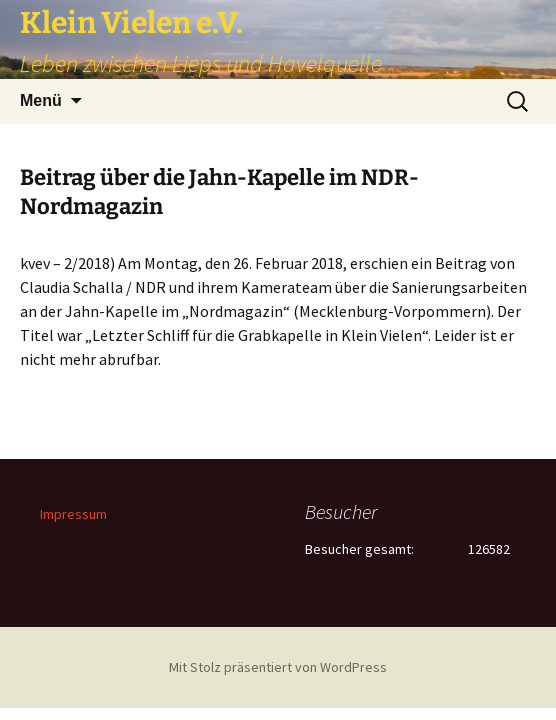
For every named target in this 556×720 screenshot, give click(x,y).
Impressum (73, 514)
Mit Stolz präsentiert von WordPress (278, 667)
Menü (41, 100)
